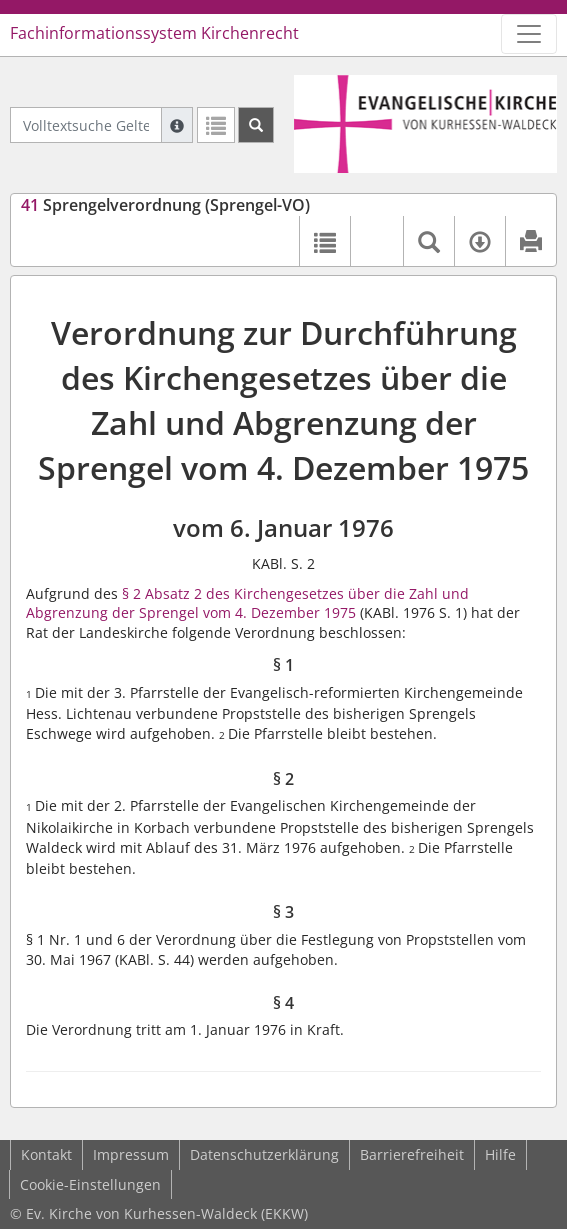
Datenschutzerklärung (264, 1154)
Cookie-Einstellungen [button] (90, 1184)
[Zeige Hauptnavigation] (529, 34)
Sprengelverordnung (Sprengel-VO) (165, 205)
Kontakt (46, 1154)
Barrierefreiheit (412, 1154)
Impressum (131, 1154)
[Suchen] (256, 125)
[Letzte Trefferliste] (216, 125)
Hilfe (500, 1154)
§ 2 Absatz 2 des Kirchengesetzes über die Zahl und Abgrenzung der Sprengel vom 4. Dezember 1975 (247, 603)
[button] (376, 241)
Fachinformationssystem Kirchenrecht (154, 33)
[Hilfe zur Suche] (177, 125)
